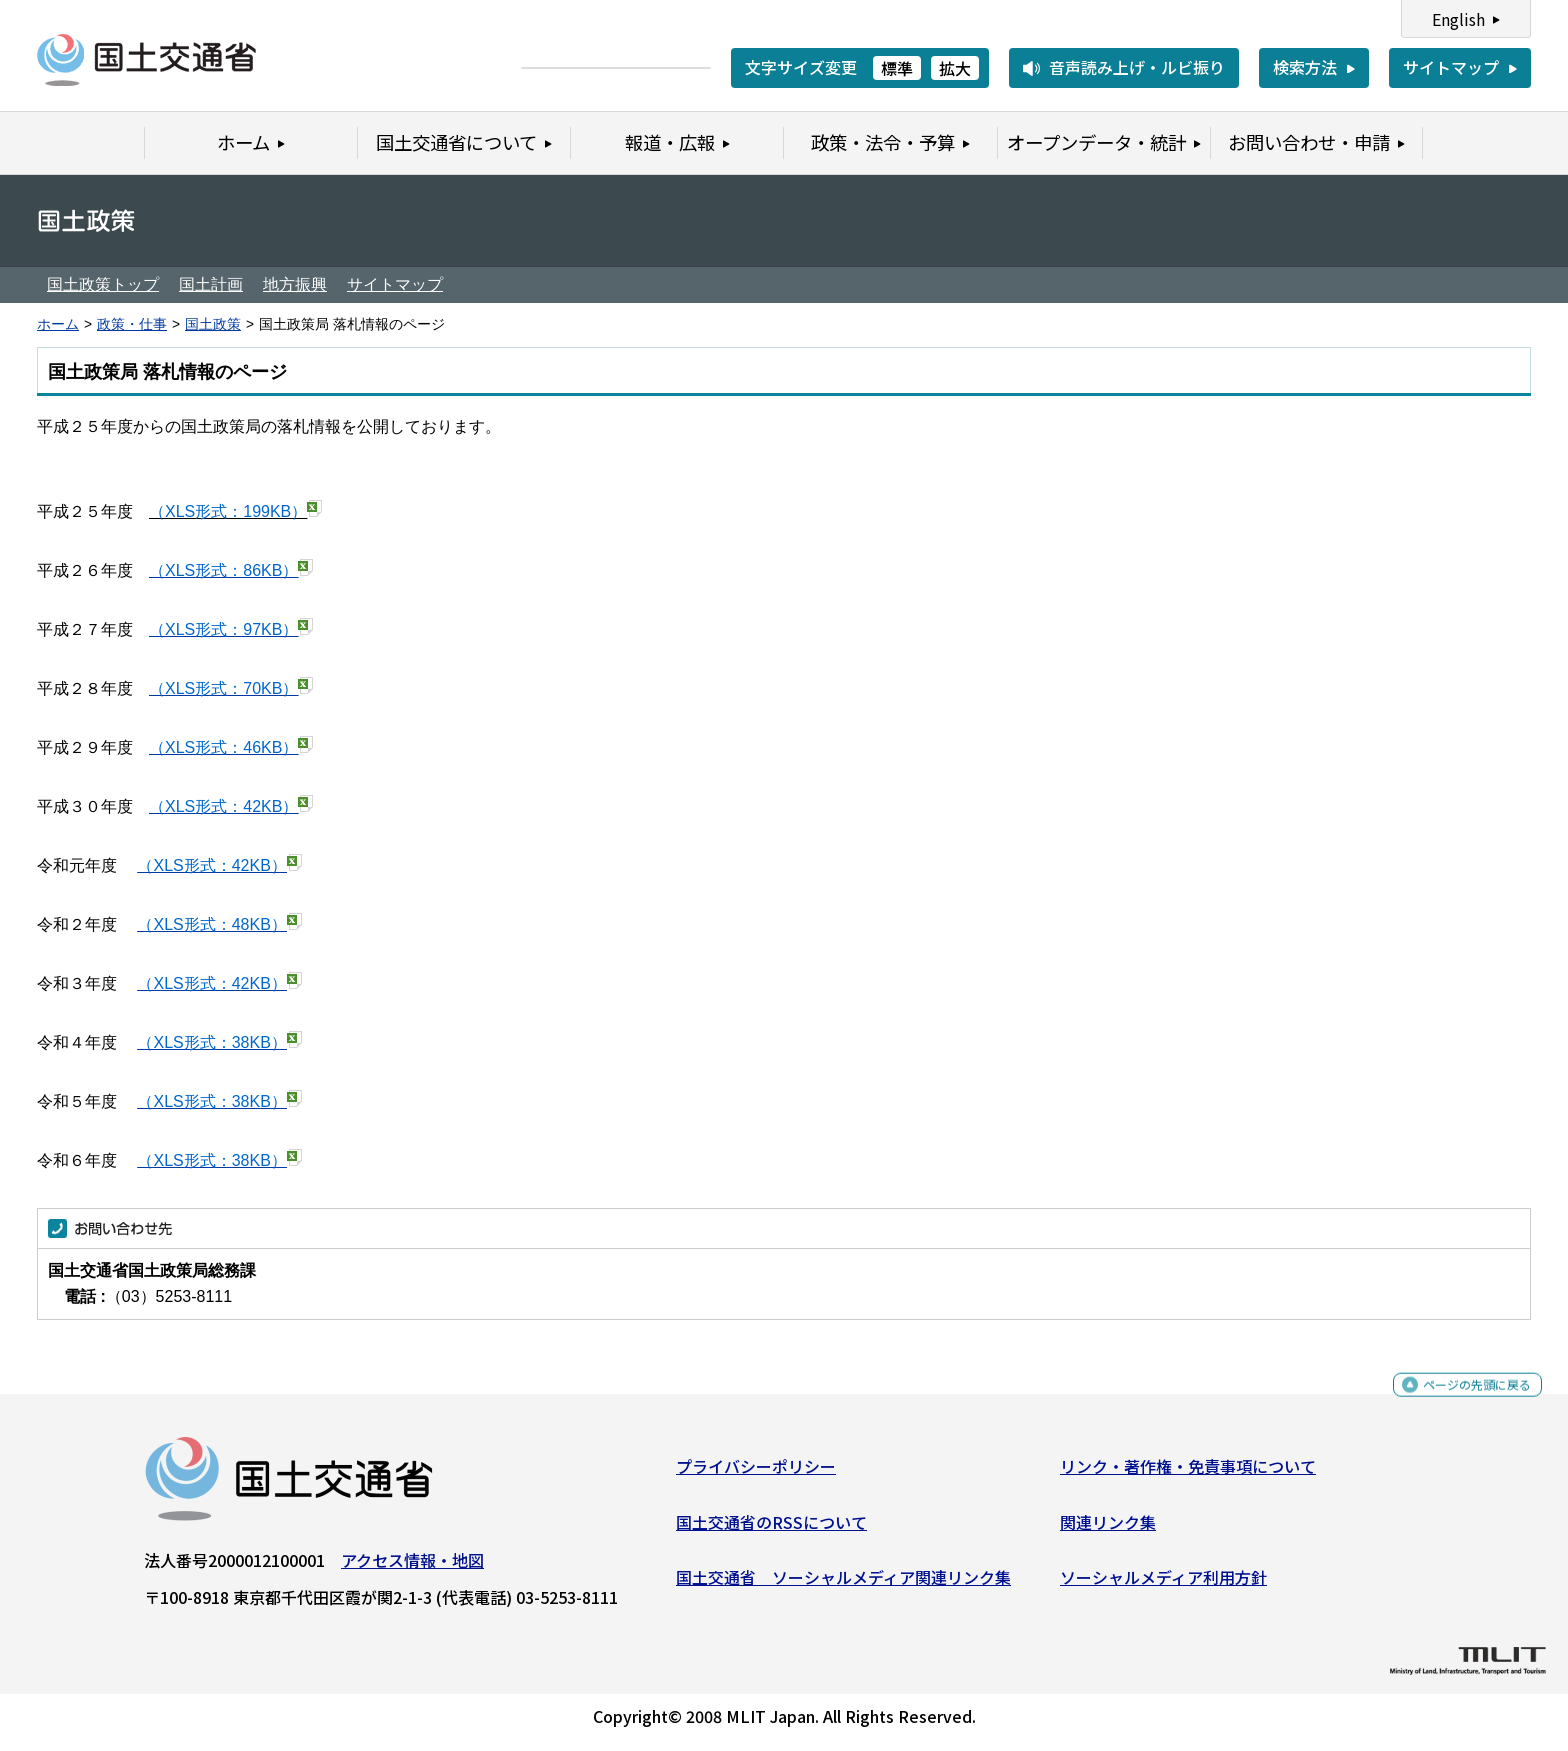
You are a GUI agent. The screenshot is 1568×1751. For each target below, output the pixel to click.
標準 (897, 68)
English (1458, 19)
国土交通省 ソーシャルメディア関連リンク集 (843, 1585)
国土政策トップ (103, 284)
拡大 (955, 68)
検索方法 (1305, 67)
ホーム (58, 324)
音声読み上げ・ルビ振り (1137, 67)
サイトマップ (1451, 67)
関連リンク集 (1108, 1529)
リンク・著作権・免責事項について (1188, 1474)
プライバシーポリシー (756, 1474)
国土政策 (213, 324)
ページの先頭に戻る (1460, 1401)
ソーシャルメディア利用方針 (1163, 1585)
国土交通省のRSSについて (771, 1529)
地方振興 (295, 284)
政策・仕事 (132, 324)
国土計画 (211, 284)
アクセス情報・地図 (412, 1568)
